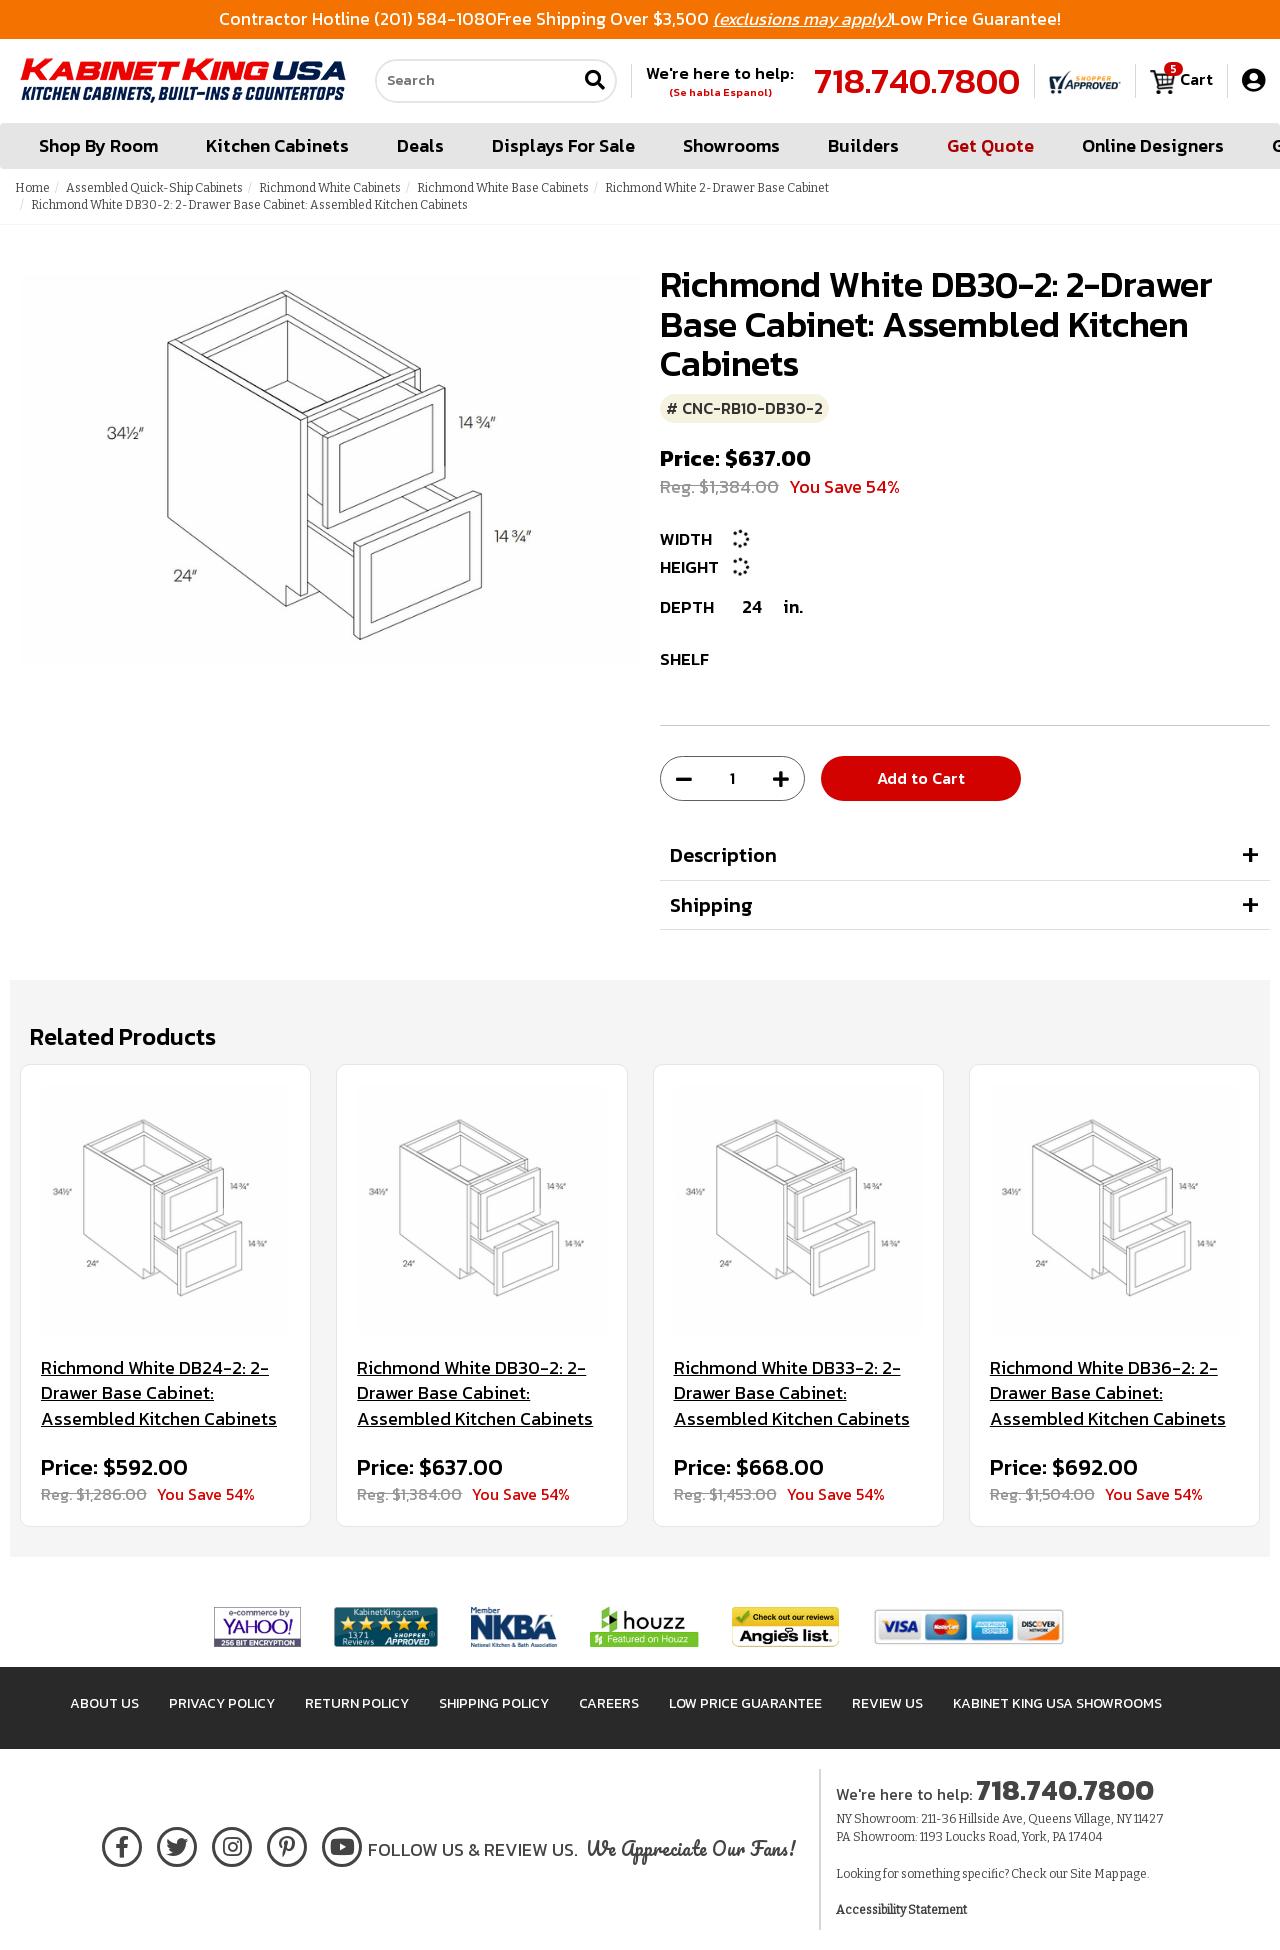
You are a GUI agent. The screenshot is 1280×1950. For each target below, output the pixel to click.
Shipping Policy (494, 1703)
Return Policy (357, 1703)
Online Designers (1153, 145)
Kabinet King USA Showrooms (1057, 1703)
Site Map (1094, 1874)
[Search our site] (476, 81)
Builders (863, 145)
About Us (104, 1703)
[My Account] (1253, 80)
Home (32, 188)
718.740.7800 (917, 81)
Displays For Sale (563, 145)
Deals (420, 145)
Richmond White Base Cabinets (503, 188)
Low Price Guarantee (745, 1703)
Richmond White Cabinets (330, 188)
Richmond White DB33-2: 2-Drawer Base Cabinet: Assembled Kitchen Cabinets (792, 1393)
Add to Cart (921, 778)
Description (723, 855)
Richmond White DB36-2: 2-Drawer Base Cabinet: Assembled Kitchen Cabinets (1108, 1393)
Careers (609, 1703)
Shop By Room (98, 145)
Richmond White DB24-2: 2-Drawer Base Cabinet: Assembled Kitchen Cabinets (159, 1393)
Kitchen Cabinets (277, 145)
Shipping (711, 905)
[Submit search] (595, 81)
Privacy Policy (222, 1703)
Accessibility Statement (901, 1910)
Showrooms (731, 145)
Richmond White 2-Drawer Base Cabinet (717, 188)
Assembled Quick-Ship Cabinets (154, 188)
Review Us (887, 1703)
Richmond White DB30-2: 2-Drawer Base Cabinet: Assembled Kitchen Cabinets (475, 1393)
